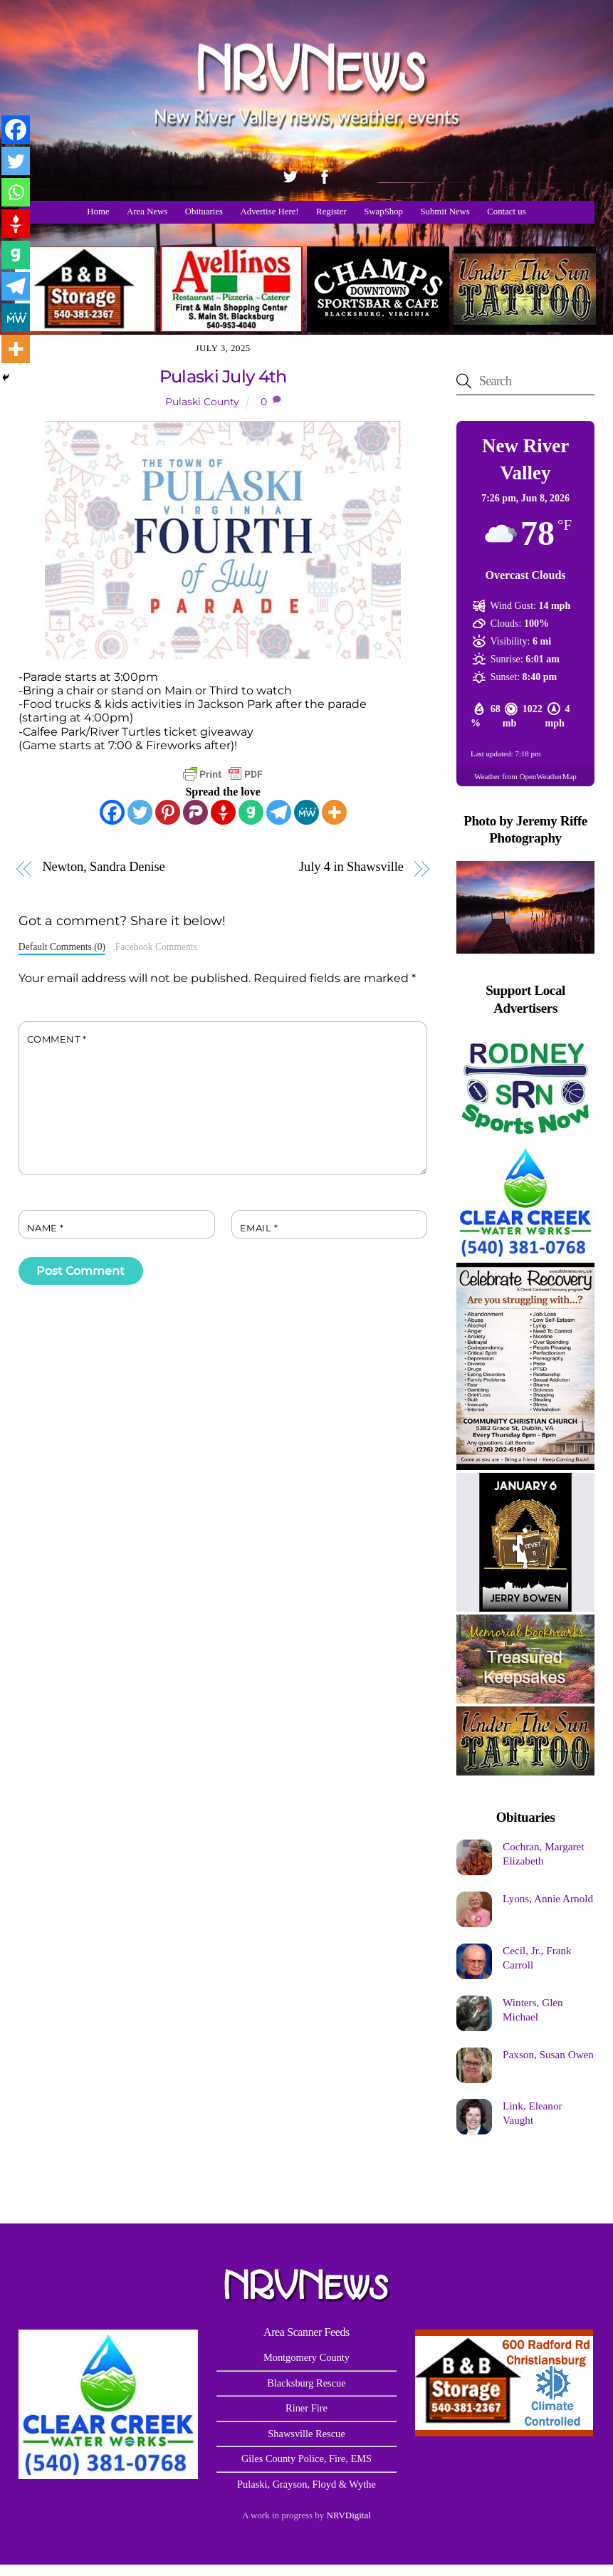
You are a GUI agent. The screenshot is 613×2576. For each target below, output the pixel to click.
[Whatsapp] (15, 192)
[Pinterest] (167, 812)
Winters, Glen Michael (533, 2009)
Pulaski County (202, 401)
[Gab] (251, 812)
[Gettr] (223, 812)
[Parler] (195, 812)
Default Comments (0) (62, 947)
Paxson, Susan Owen (548, 2054)
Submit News (444, 212)
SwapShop (383, 212)
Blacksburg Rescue (306, 2383)
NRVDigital (349, 2515)
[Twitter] (139, 812)
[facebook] (324, 174)
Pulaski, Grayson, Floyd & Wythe (306, 2484)
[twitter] (290, 174)
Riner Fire (306, 2408)
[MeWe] (306, 812)
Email (259, 1228)
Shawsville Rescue (306, 2433)
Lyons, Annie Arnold (548, 1898)
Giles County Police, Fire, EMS (306, 2458)
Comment (57, 1039)
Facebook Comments (156, 947)
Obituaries (204, 212)
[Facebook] (112, 812)
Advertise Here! (270, 212)
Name (45, 1228)
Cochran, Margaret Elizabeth (543, 1853)
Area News (147, 212)
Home (98, 212)
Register (331, 212)
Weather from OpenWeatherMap (525, 776)
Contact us (506, 212)
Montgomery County (306, 2357)
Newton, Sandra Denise (103, 867)
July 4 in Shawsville (351, 867)
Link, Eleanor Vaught (532, 2113)
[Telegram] (278, 812)
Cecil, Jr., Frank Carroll (537, 1957)
